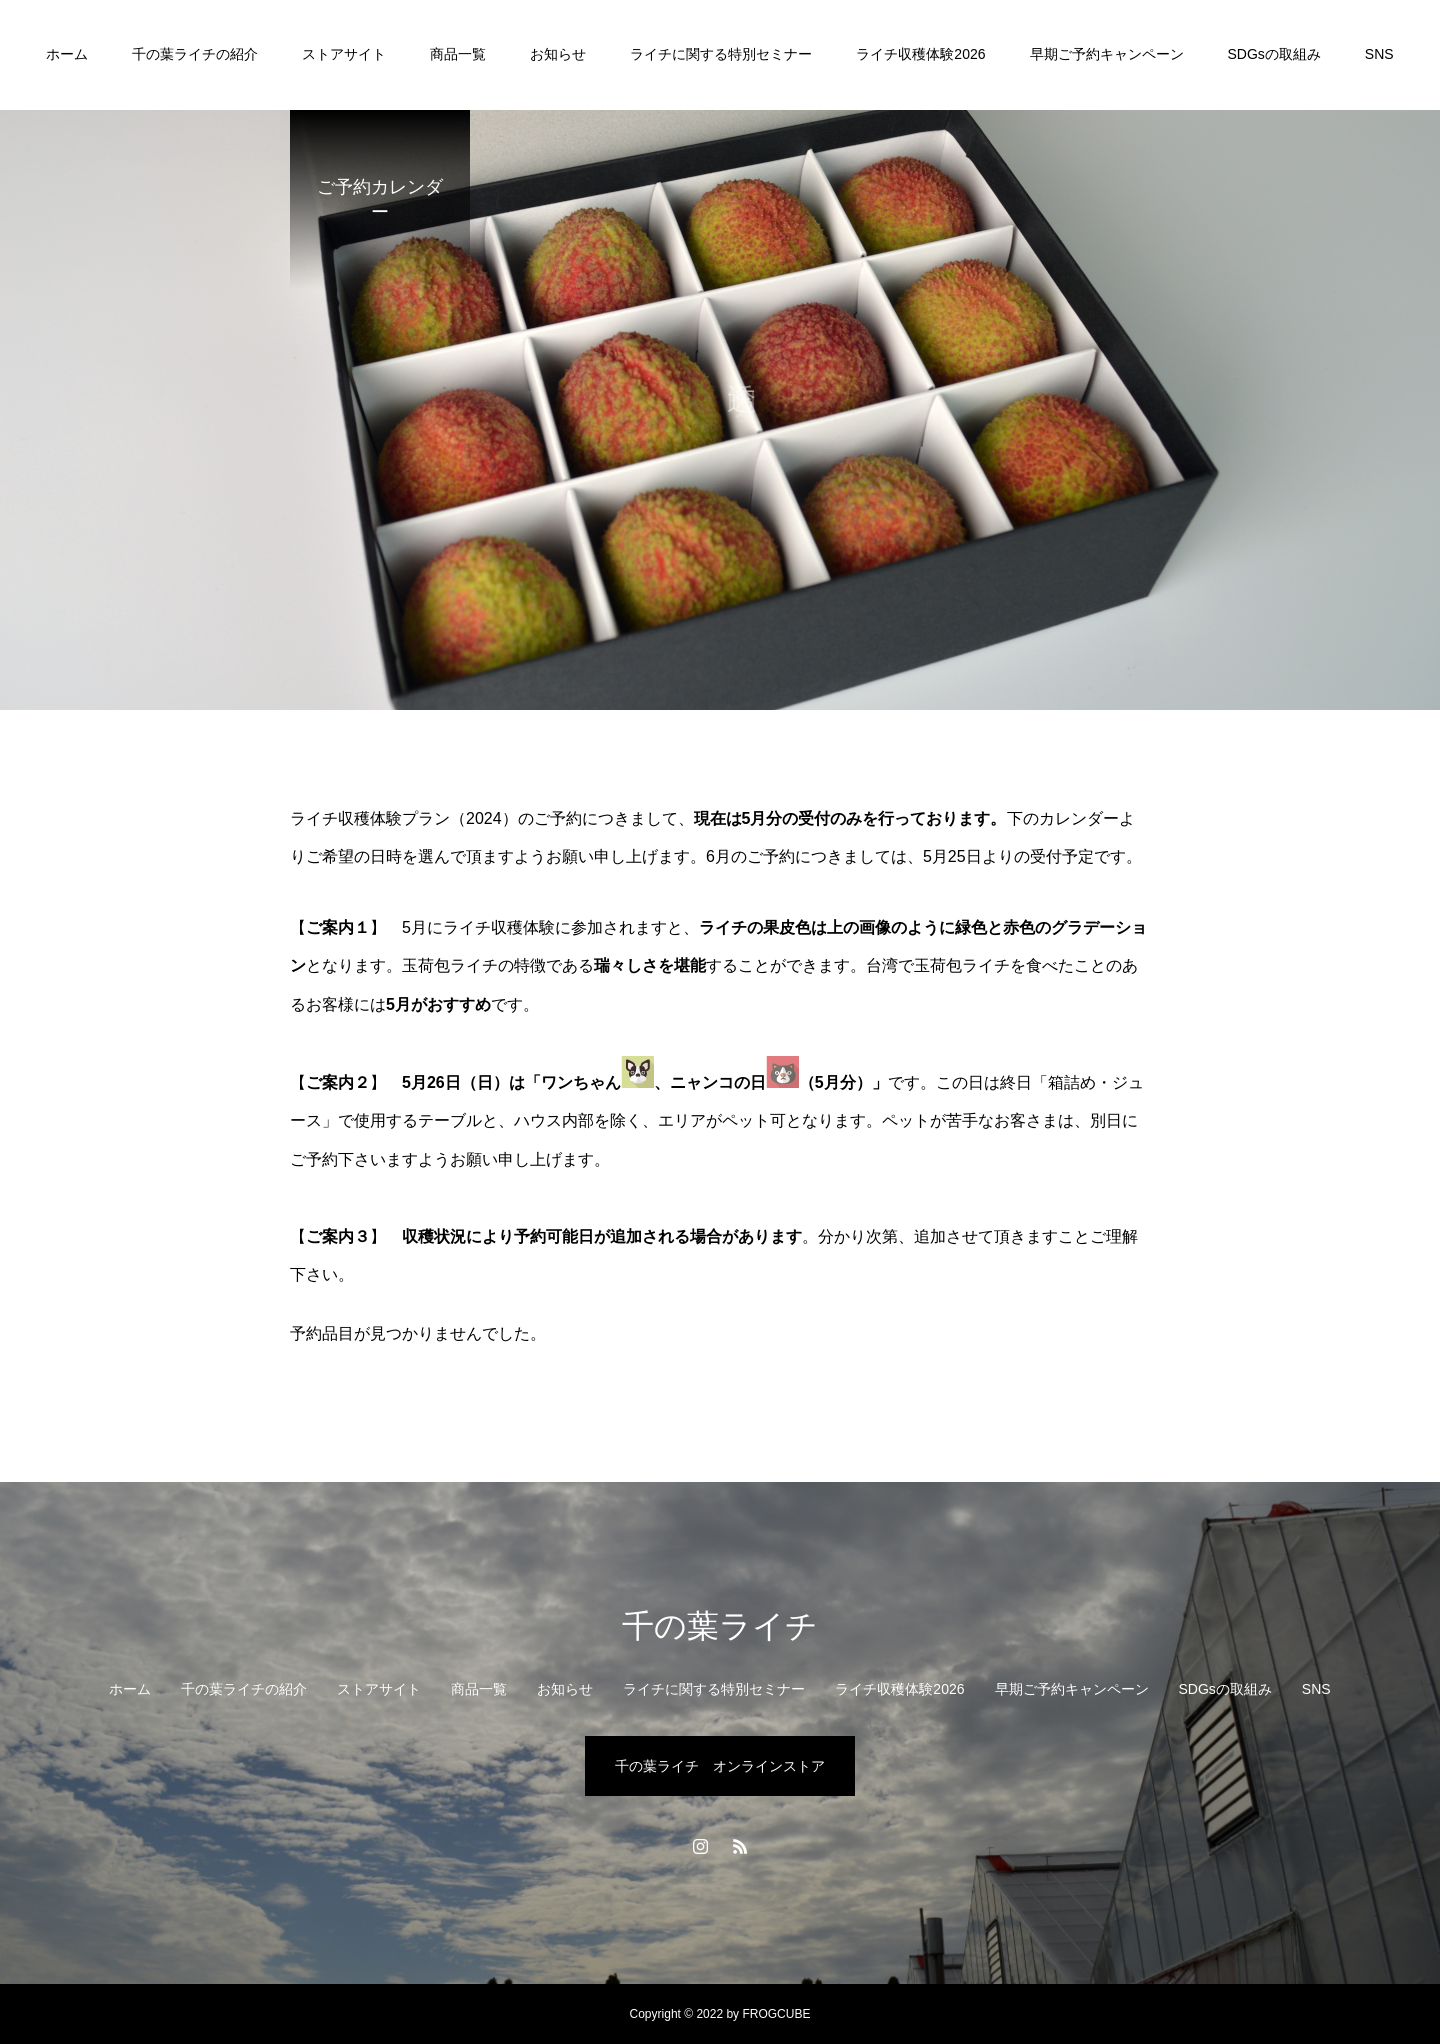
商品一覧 (458, 54)
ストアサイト (344, 54)
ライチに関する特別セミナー (721, 54)
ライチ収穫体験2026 (920, 54)
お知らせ (558, 54)
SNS (1379, 54)
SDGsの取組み (1274, 54)
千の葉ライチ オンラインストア (720, 1766)
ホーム (67, 54)
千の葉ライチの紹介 (195, 54)
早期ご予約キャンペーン (1107, 54)
